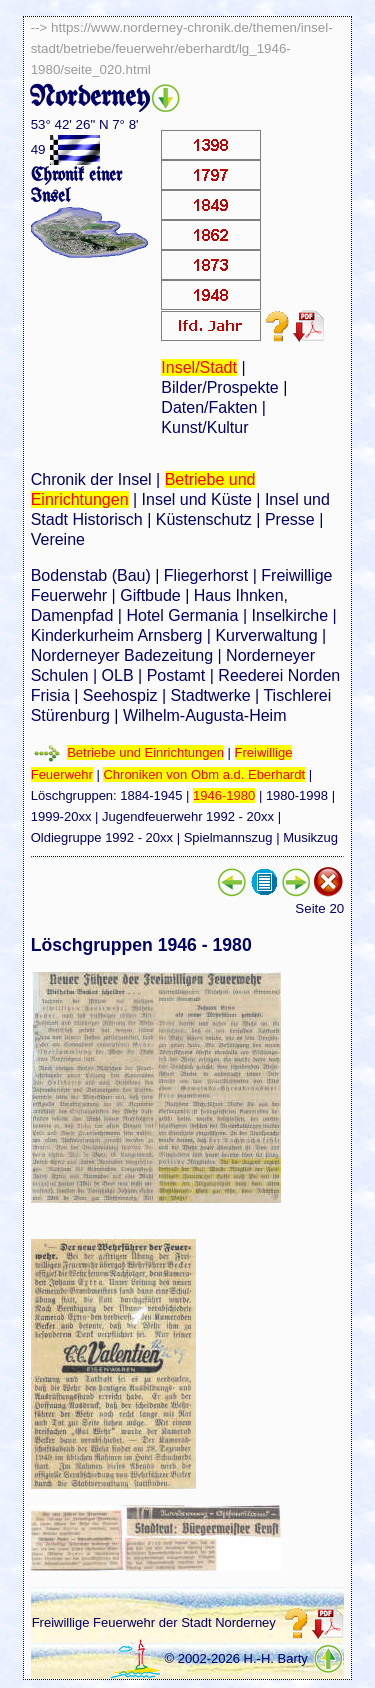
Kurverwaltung (266, 635)
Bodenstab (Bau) (91, 575)
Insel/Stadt (199, 367)
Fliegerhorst (206, 575)
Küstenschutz (204, 519)
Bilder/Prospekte (219, 387)
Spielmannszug (228, 837)
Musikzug (310, 837)
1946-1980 (224, 795)
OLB (118, 675)
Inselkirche (290, 615)
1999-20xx (61, 816)
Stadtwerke (211, 695)
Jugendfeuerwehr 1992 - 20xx (188, 816)
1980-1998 (297, 795)
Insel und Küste (197, 499)
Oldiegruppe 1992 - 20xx (102, 837)
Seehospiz (120, 695)
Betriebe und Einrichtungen (145, 752)
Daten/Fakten (209, 407)
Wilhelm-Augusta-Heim (205, 715)
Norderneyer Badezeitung (122, 655)
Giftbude (150, 595)
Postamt (176, 675)
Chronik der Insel (91, 479)
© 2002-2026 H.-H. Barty (236, 1658)
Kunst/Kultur (204, 427)
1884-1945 (151, 795)
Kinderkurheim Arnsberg (117, 635)
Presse (290, 519)
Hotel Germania (182, 615)
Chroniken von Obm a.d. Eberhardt (204, 774)
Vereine (58, 539)
